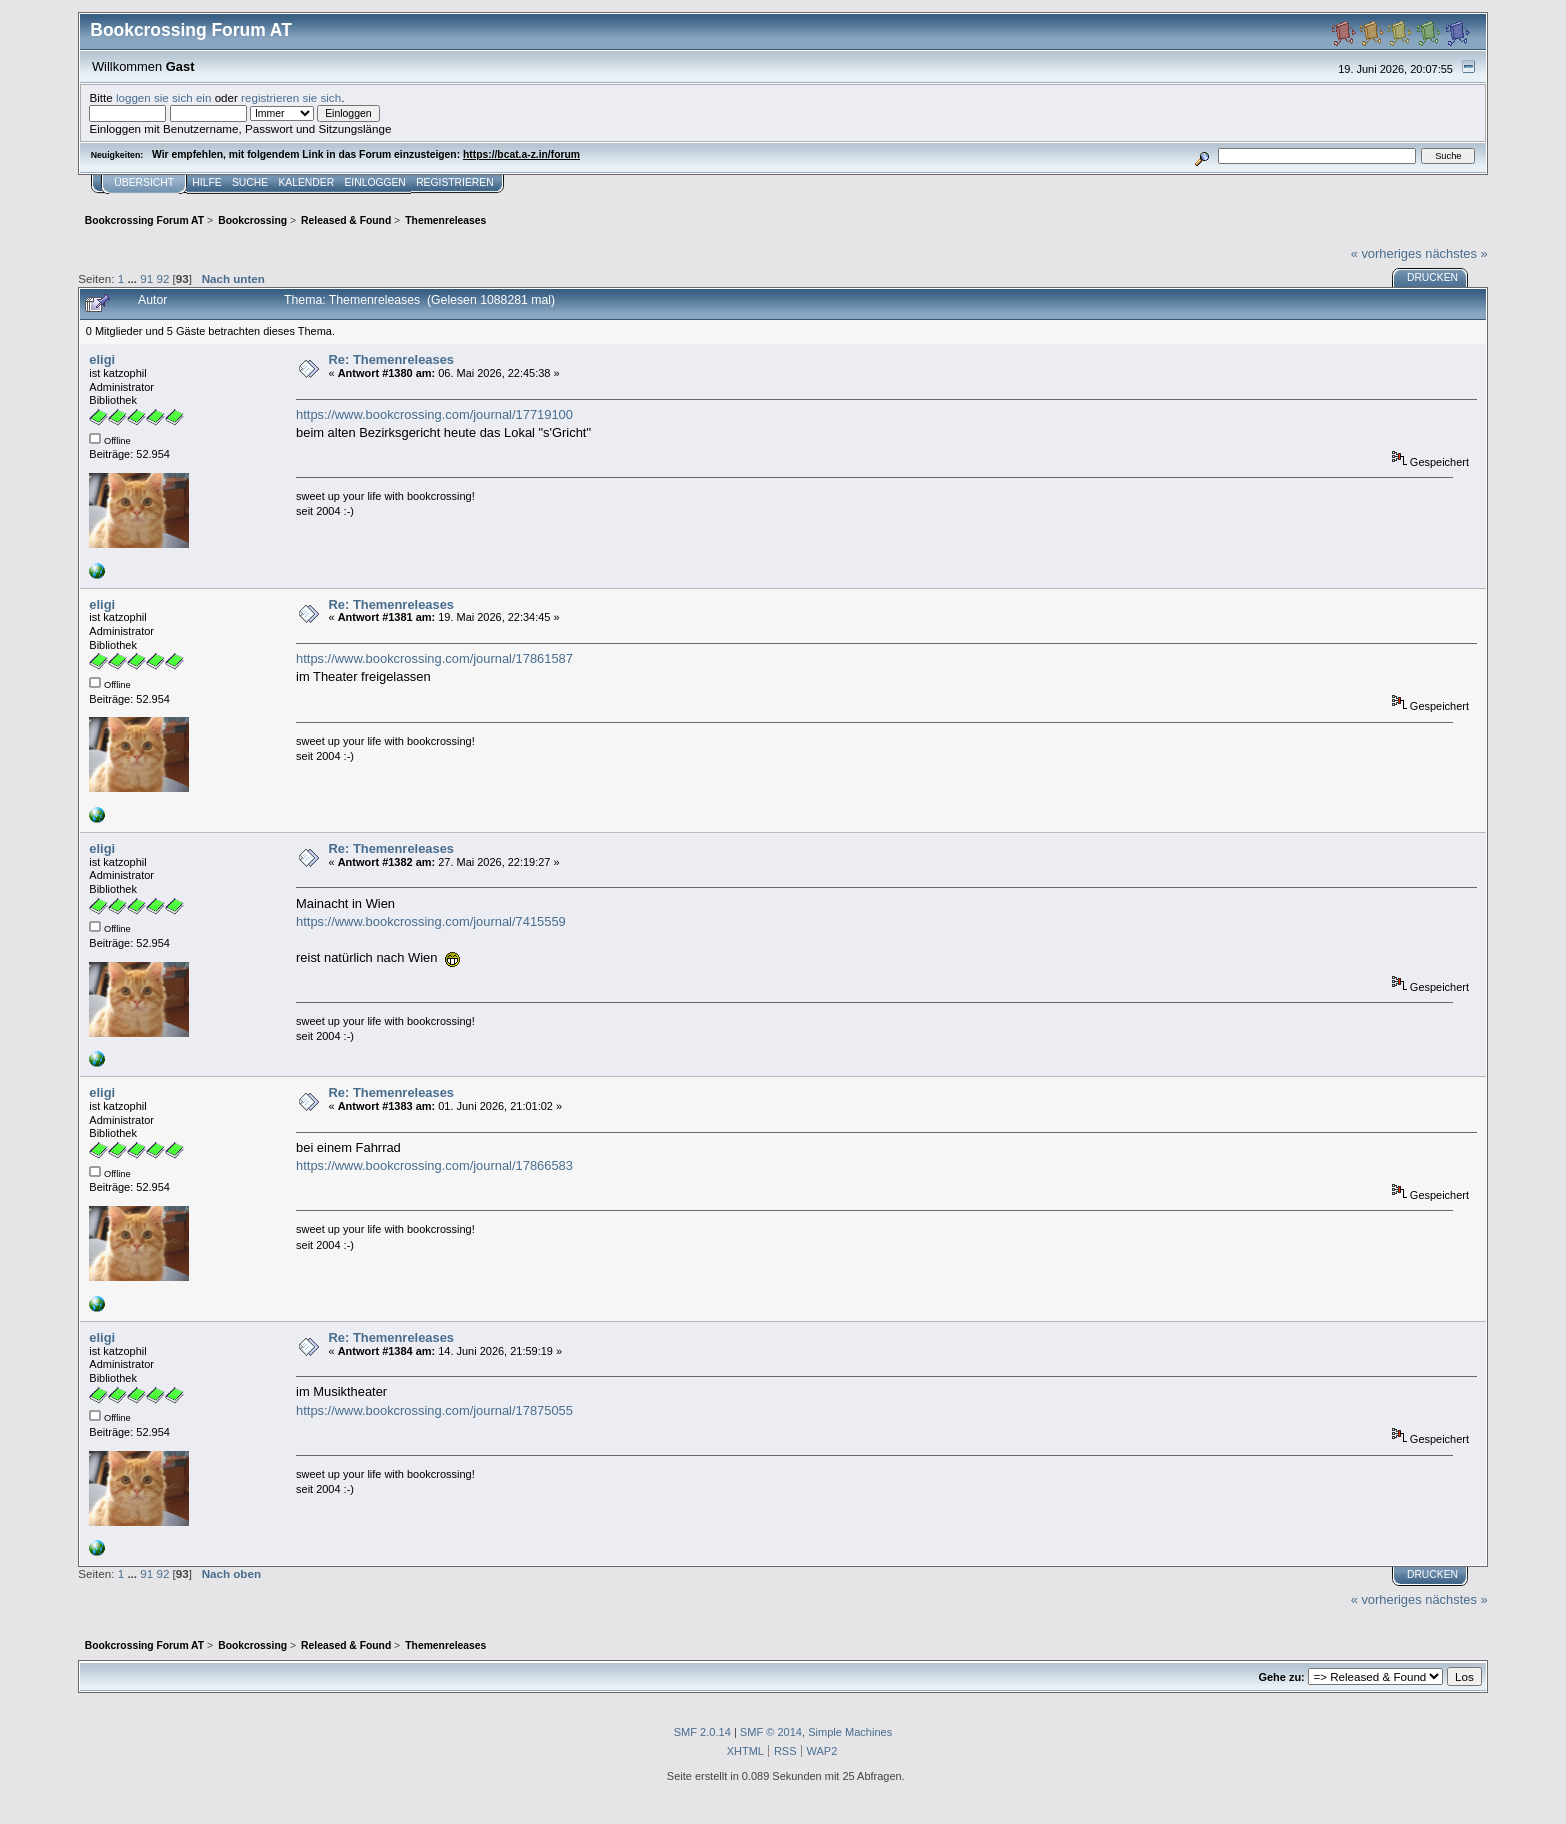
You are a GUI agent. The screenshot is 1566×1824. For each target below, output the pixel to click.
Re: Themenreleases (392, 359)
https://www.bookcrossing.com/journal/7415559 (431, 921)
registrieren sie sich (291, 97)
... (133, 278)
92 (162, 278)
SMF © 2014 (771, 1732)
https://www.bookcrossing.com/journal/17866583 (434, 1165)
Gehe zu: (1281, 1677)
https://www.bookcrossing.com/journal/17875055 (434, 1410)
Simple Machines (850, 1732)
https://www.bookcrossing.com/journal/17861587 (434, 658)
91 (146, 278)
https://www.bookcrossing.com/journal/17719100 (434, 414)
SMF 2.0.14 (702, 1732)
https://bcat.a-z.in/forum (521, 154)
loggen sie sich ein (164, 97)
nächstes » (1456, 253)
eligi (102, 359)
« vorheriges (1386, 253)
